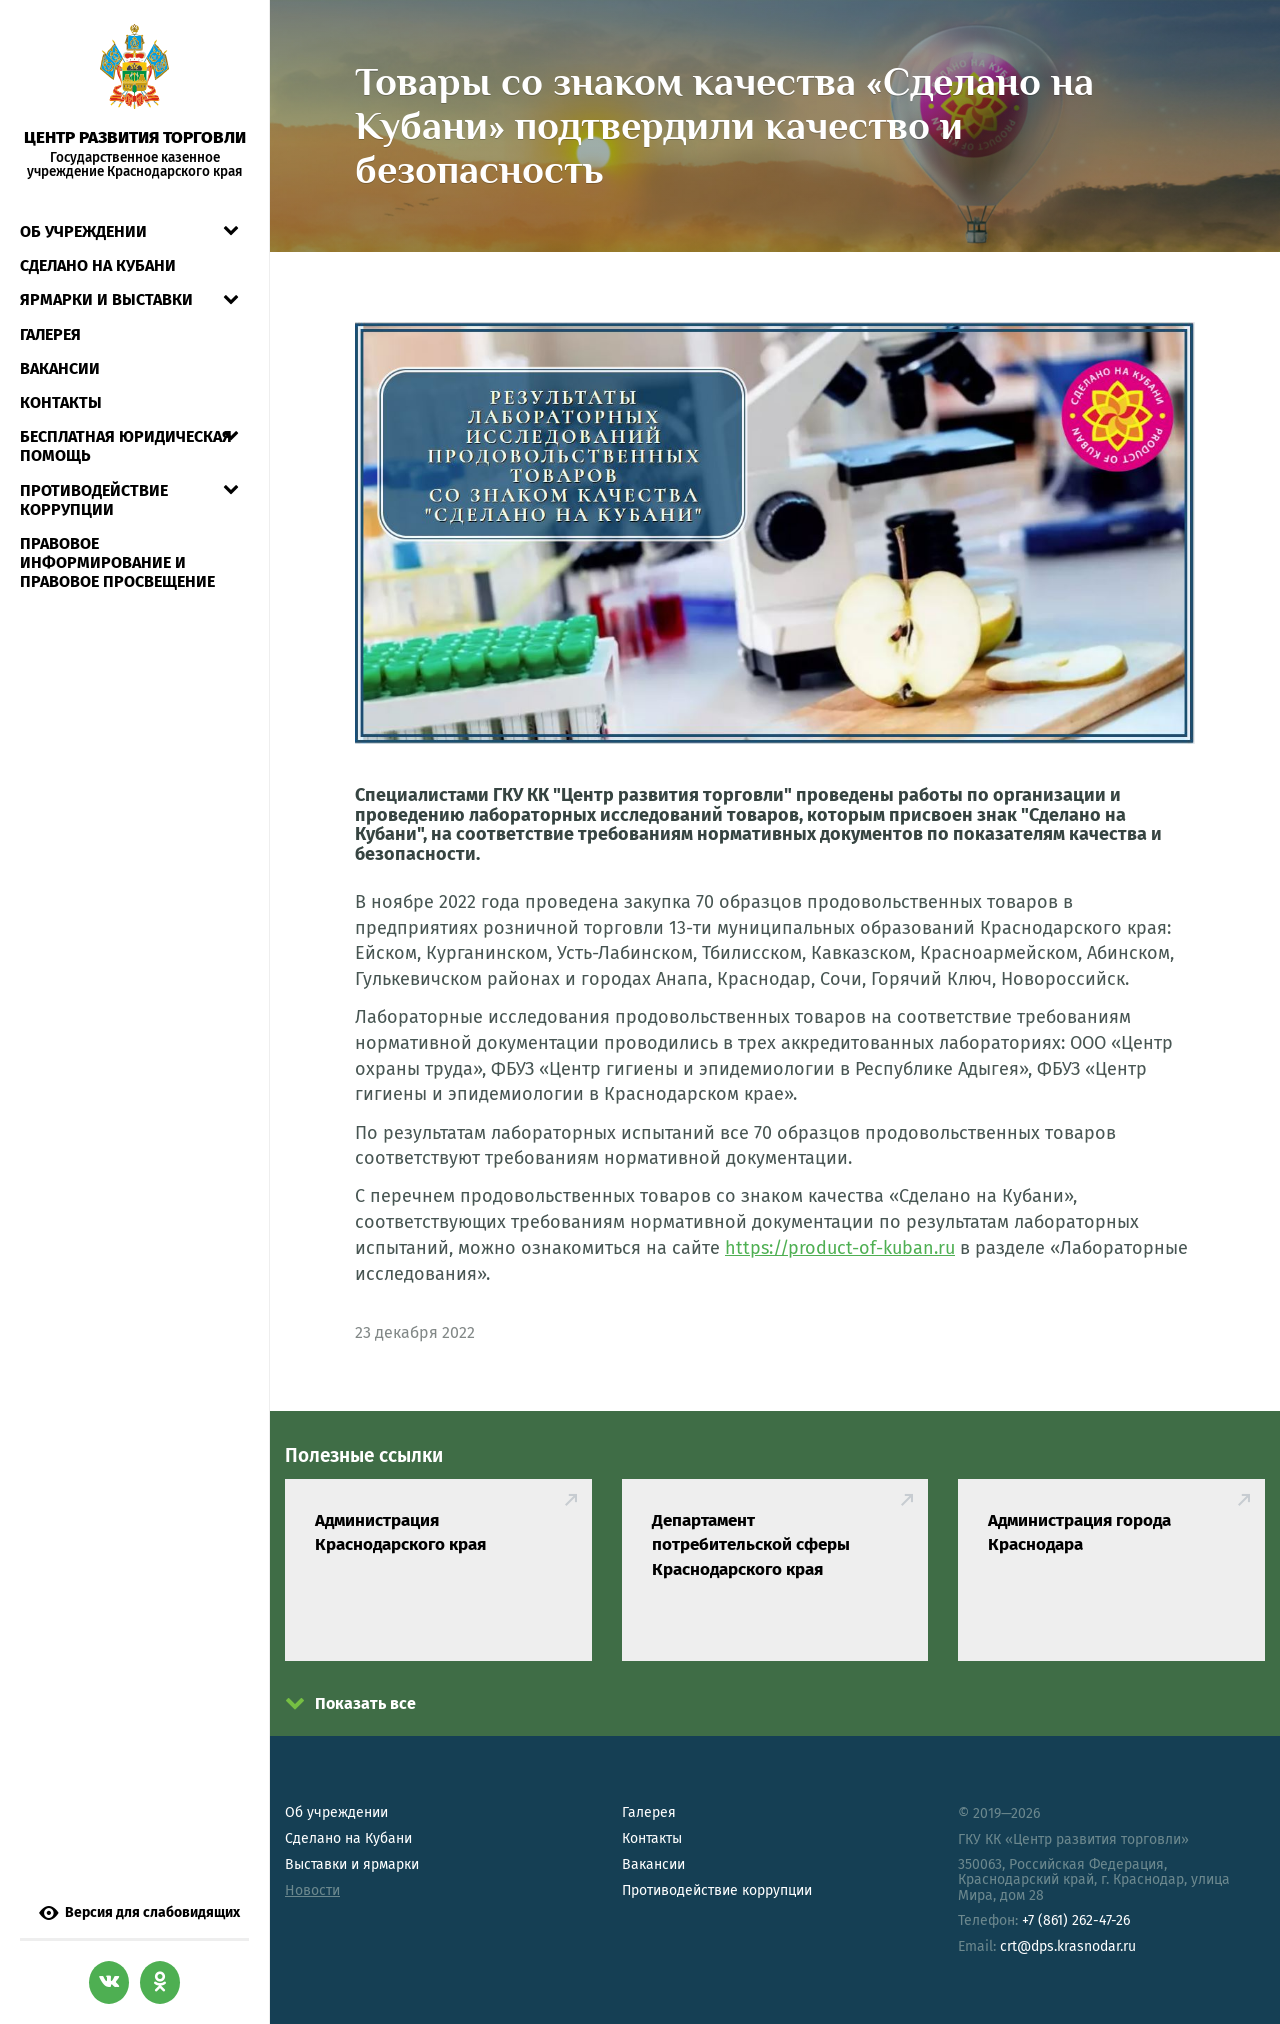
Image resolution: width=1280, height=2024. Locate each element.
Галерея (50, 334)
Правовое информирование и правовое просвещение (117, 562)
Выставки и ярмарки (352, 1864)
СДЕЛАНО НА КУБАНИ (98, 265)
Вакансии (60, 368)
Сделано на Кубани (348, 1838)
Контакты (61, 402)
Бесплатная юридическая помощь (126, 446)
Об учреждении (83, 231)
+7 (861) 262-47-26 (1076, 1920)
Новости (312, 1890)
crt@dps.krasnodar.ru (1068, 1946)
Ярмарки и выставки (106, 299)
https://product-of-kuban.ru (840, 1248)
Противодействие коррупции (94, 500)
